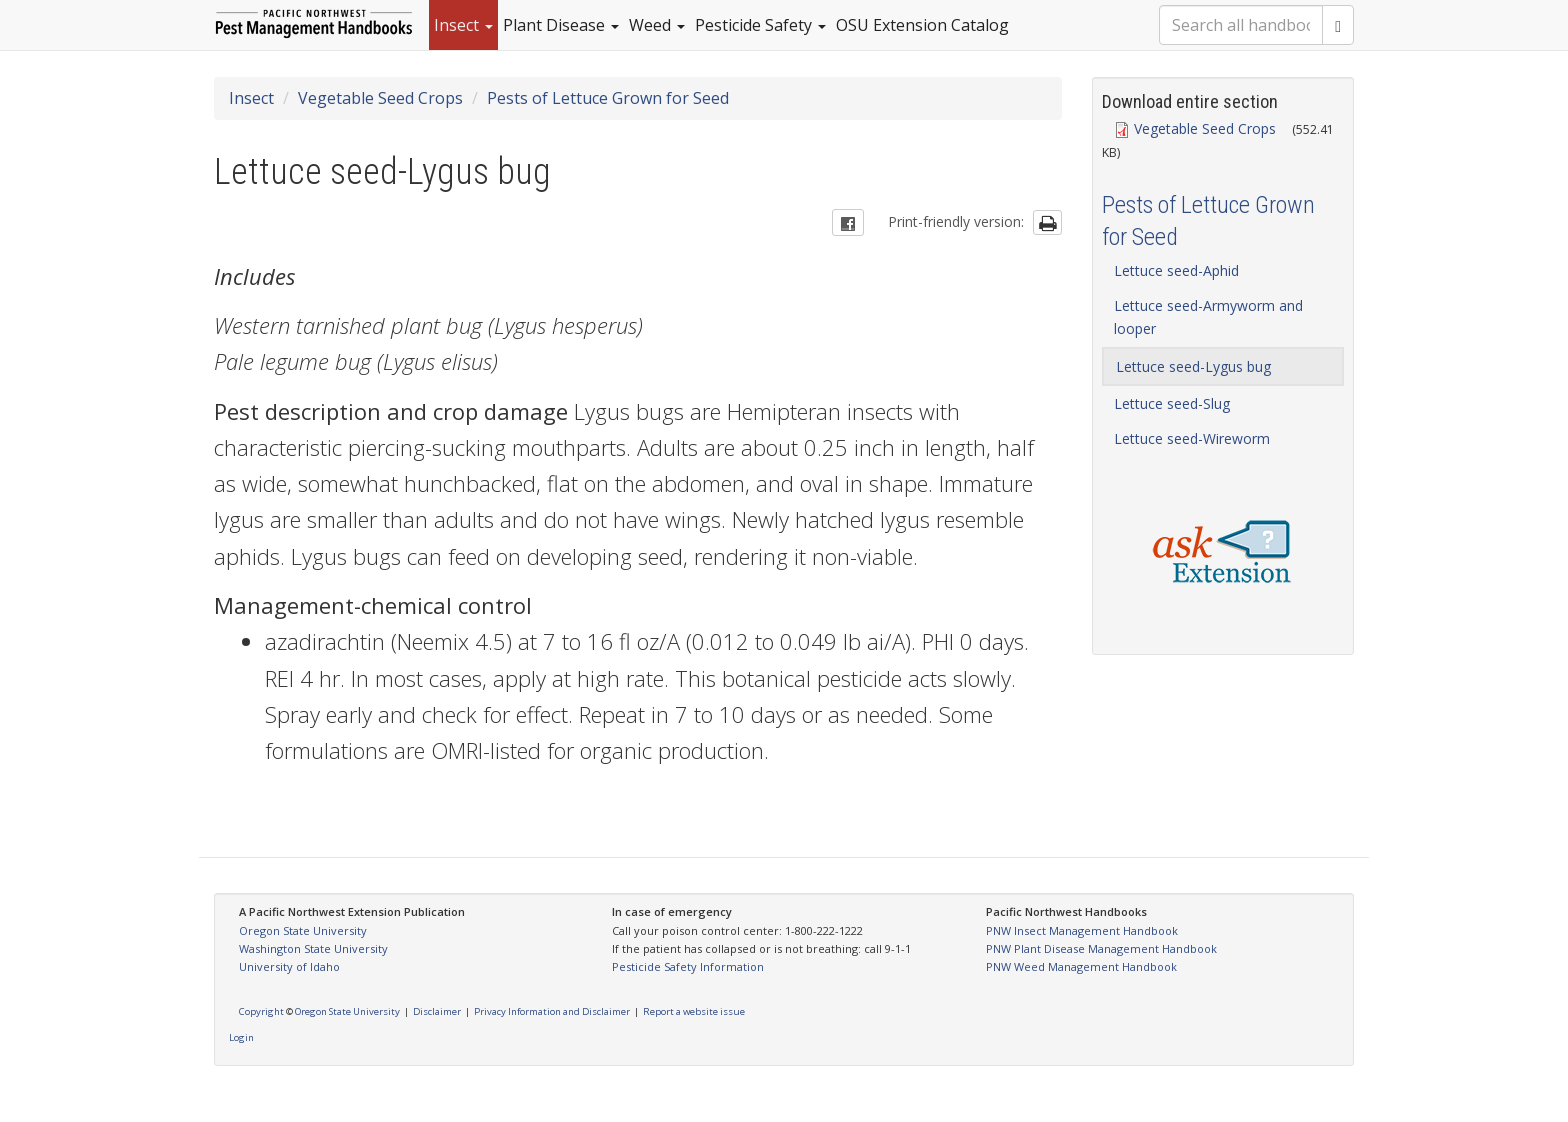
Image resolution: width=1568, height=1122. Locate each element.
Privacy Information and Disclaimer (552, 1011)
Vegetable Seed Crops (380, 98)
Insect (463, 25)
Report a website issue (694, 1011)
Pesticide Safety (760, 25)
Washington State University (313, 948)
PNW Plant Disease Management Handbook (1101, 948)
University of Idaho (289, 966)
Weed (657, 25)
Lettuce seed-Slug (1172, 403)
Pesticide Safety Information (688, 966)
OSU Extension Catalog (922, 25)
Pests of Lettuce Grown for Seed (608, 98)
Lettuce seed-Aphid (1176, 270)
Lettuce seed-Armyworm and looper (1208, 317)
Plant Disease (561, 25)
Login (241, 1037)
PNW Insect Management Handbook (1082, 930)
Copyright (261, 1011)
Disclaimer (437, 1011)
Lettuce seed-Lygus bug (1193, 366)
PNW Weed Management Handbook (1081, 966)
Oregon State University (303, 930)
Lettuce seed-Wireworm (1192, 438)
